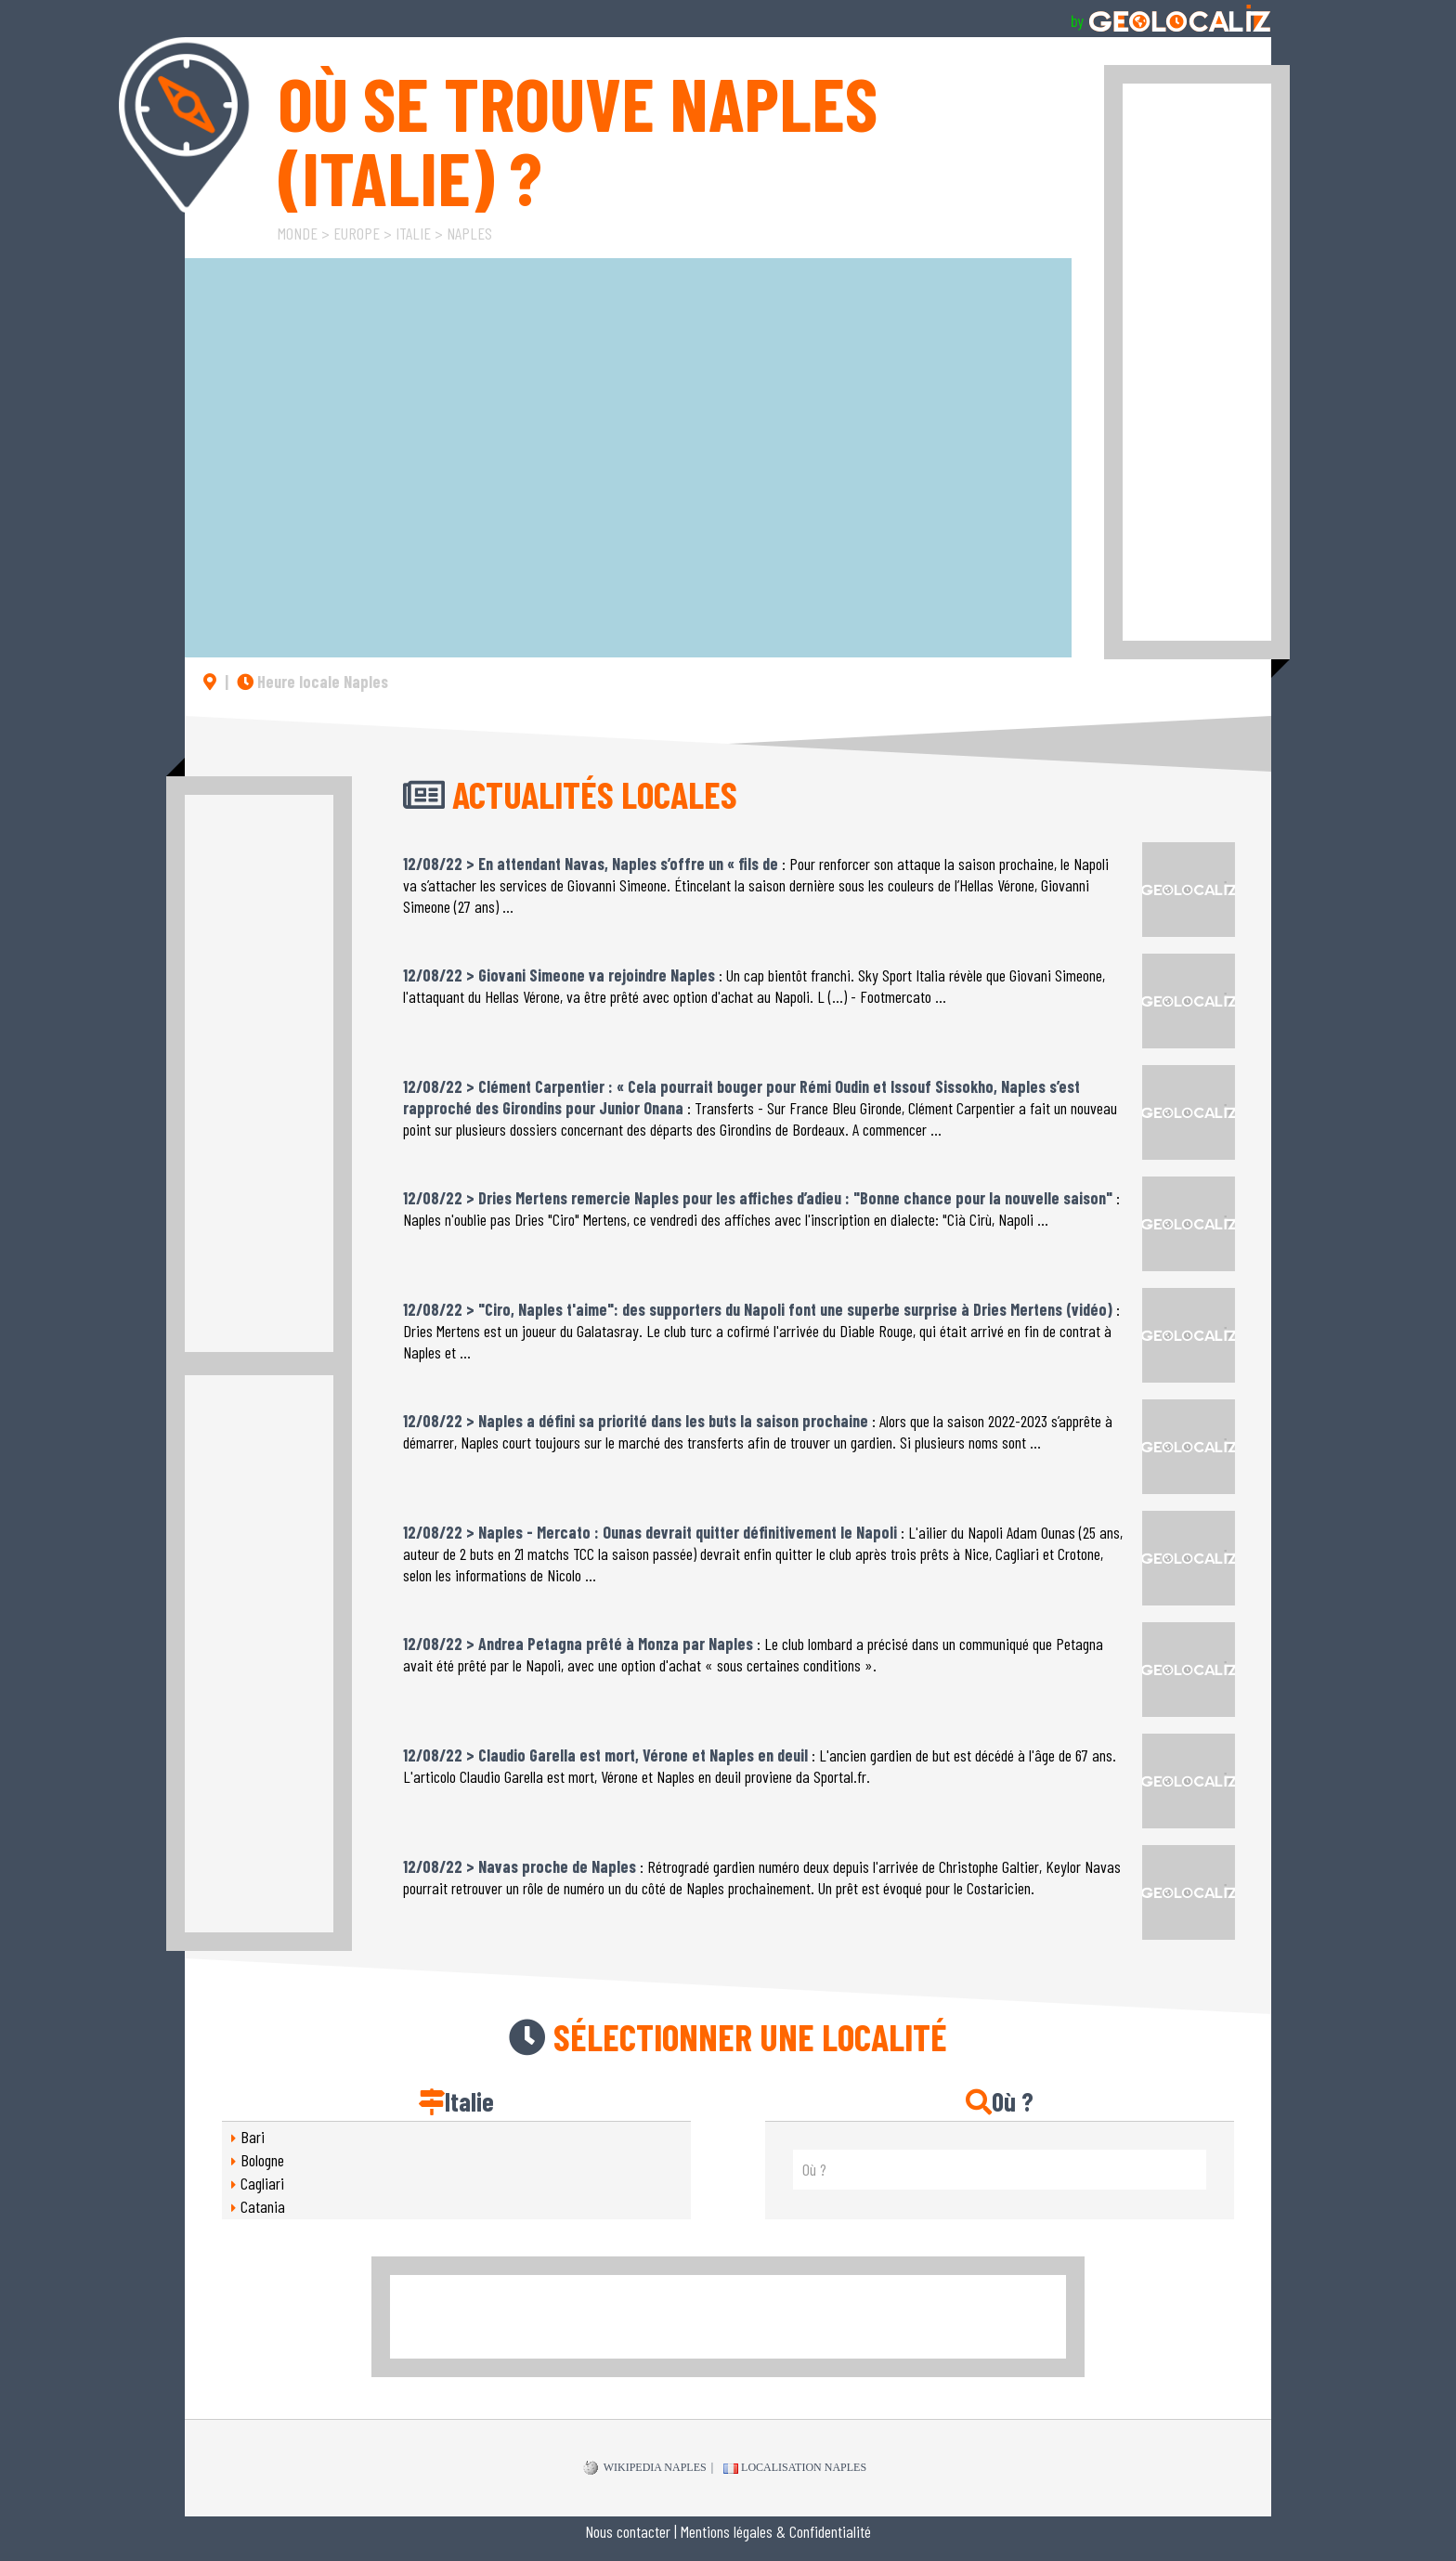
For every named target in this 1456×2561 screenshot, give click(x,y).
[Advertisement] (1197, 362)
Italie (413, 233)
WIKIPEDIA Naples (645, 2468)
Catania (262, 2206)
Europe (356, 233)
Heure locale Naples (312, 681)
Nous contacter (627, 2531)
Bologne (262, 2160)
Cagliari (262, 2183)
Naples (469, 233)
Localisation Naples (794, 2467)
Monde (298, 233)
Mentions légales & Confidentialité (776, 2531)
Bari (252, 2136)
